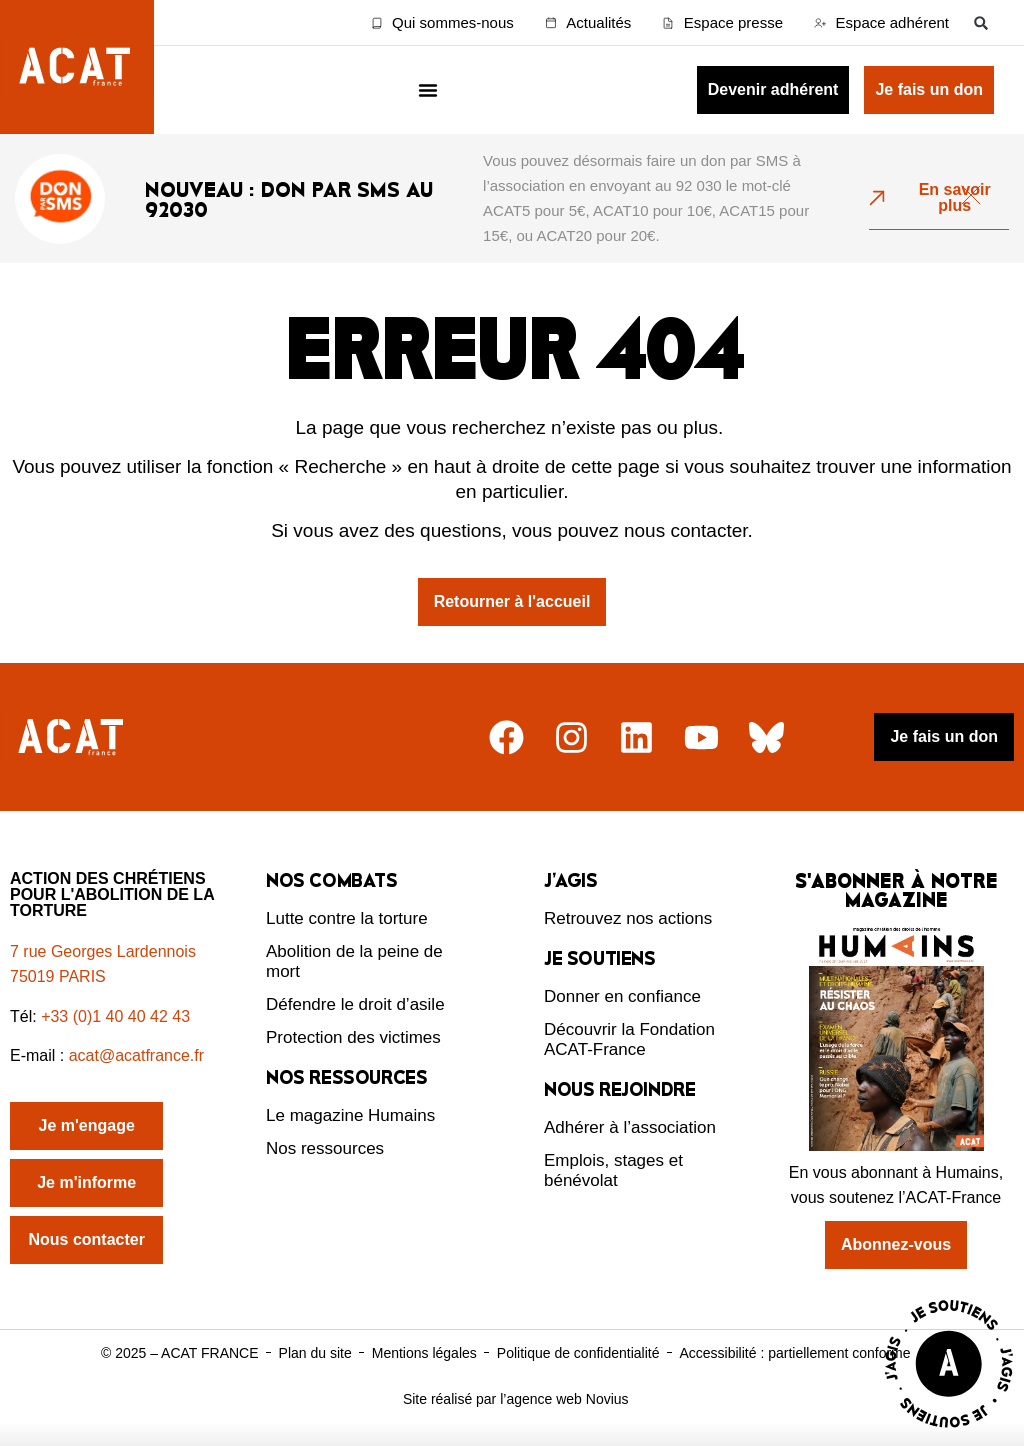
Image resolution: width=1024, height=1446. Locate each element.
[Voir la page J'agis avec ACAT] (949, 1432)
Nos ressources (325, 1148)
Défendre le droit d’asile (355, 1004)
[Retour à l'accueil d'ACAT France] (77, 67)
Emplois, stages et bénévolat (613, 1170)
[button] (981, 22)
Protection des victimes (353, 1037)
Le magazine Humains (350, 1115)
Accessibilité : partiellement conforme (794, 1353)
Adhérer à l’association (630, 1127)
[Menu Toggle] (428, 90)
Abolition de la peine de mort (354, 961)
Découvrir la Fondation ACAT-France (629, 1039)
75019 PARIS (58, 976)
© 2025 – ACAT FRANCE (180, 1353)
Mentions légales (424, 1353)
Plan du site (315, 1353)
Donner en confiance (622, 996)
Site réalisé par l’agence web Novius (516, 1399)
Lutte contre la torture (347, 918)
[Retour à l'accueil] (73, 737)
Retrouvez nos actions (628, 918)
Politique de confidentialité (578, 1353)
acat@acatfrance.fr (139, 1055)
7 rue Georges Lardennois (103, 951)
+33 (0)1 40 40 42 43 (115, 1016)
